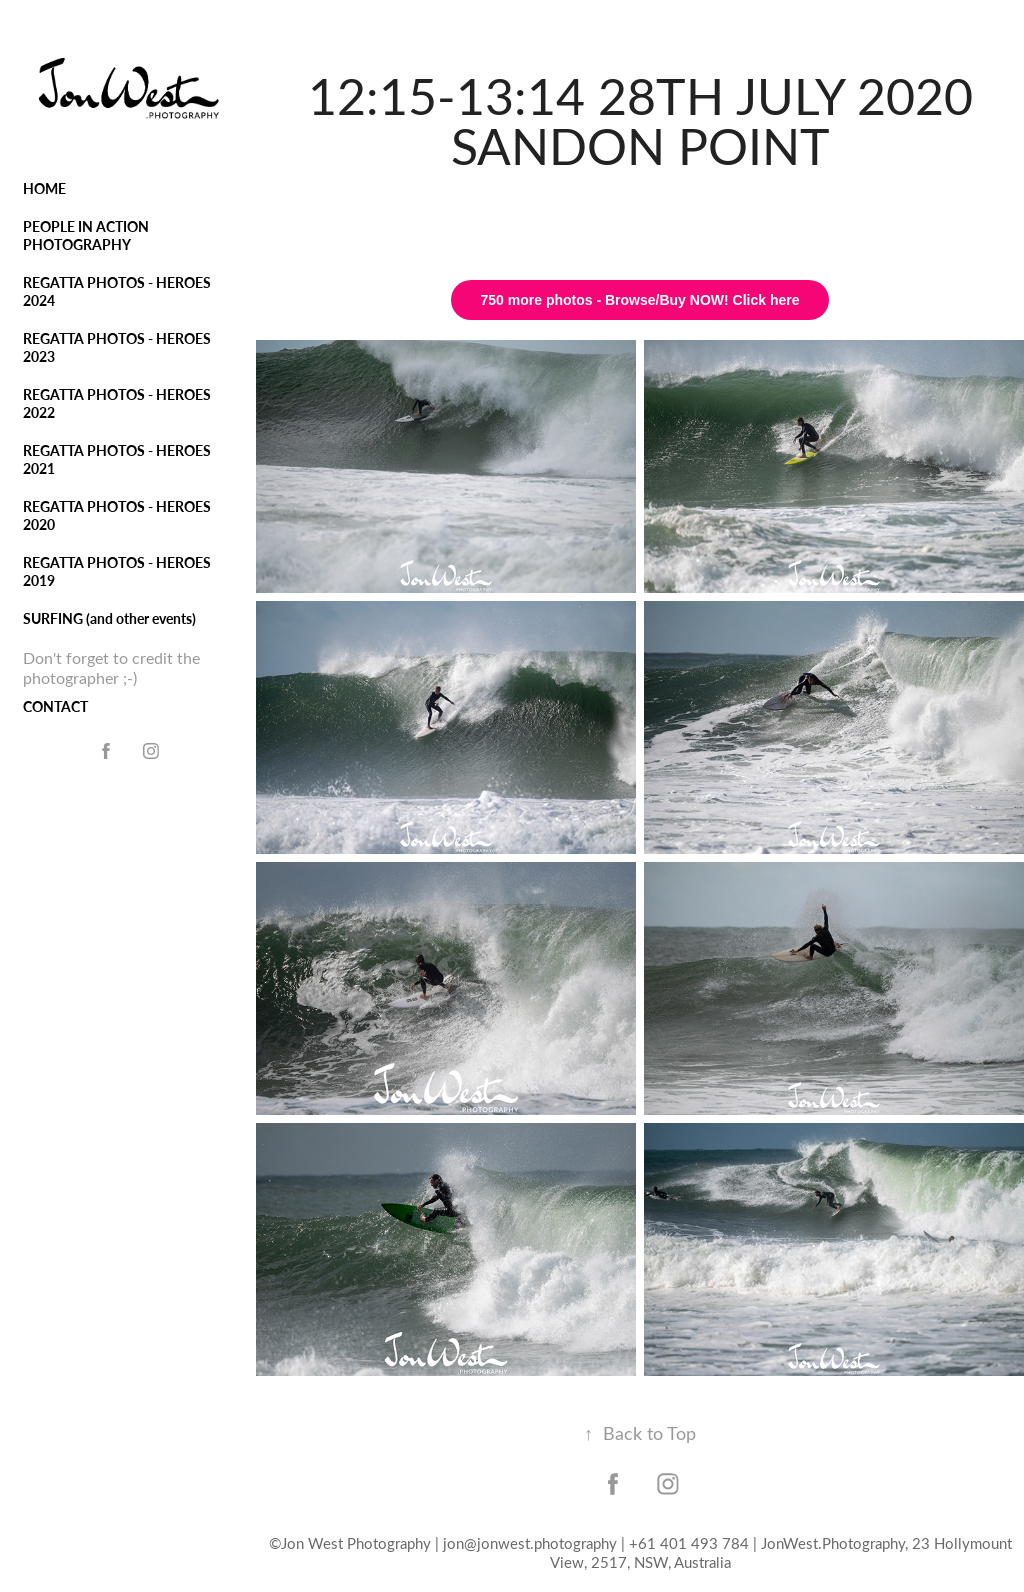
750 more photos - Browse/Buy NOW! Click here (640, 300)
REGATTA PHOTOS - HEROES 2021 (117, 459)
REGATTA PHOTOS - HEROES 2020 (117, 515)
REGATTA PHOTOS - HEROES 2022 (117, 403)
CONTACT (55, 706)
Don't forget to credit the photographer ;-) (111, 667)
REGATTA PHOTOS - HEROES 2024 (117, 291)
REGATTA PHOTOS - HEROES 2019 (117, 571)
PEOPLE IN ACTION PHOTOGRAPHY (86, 235)
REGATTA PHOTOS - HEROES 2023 (117, 347)
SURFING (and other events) (109, 618)
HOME (44, 188)
